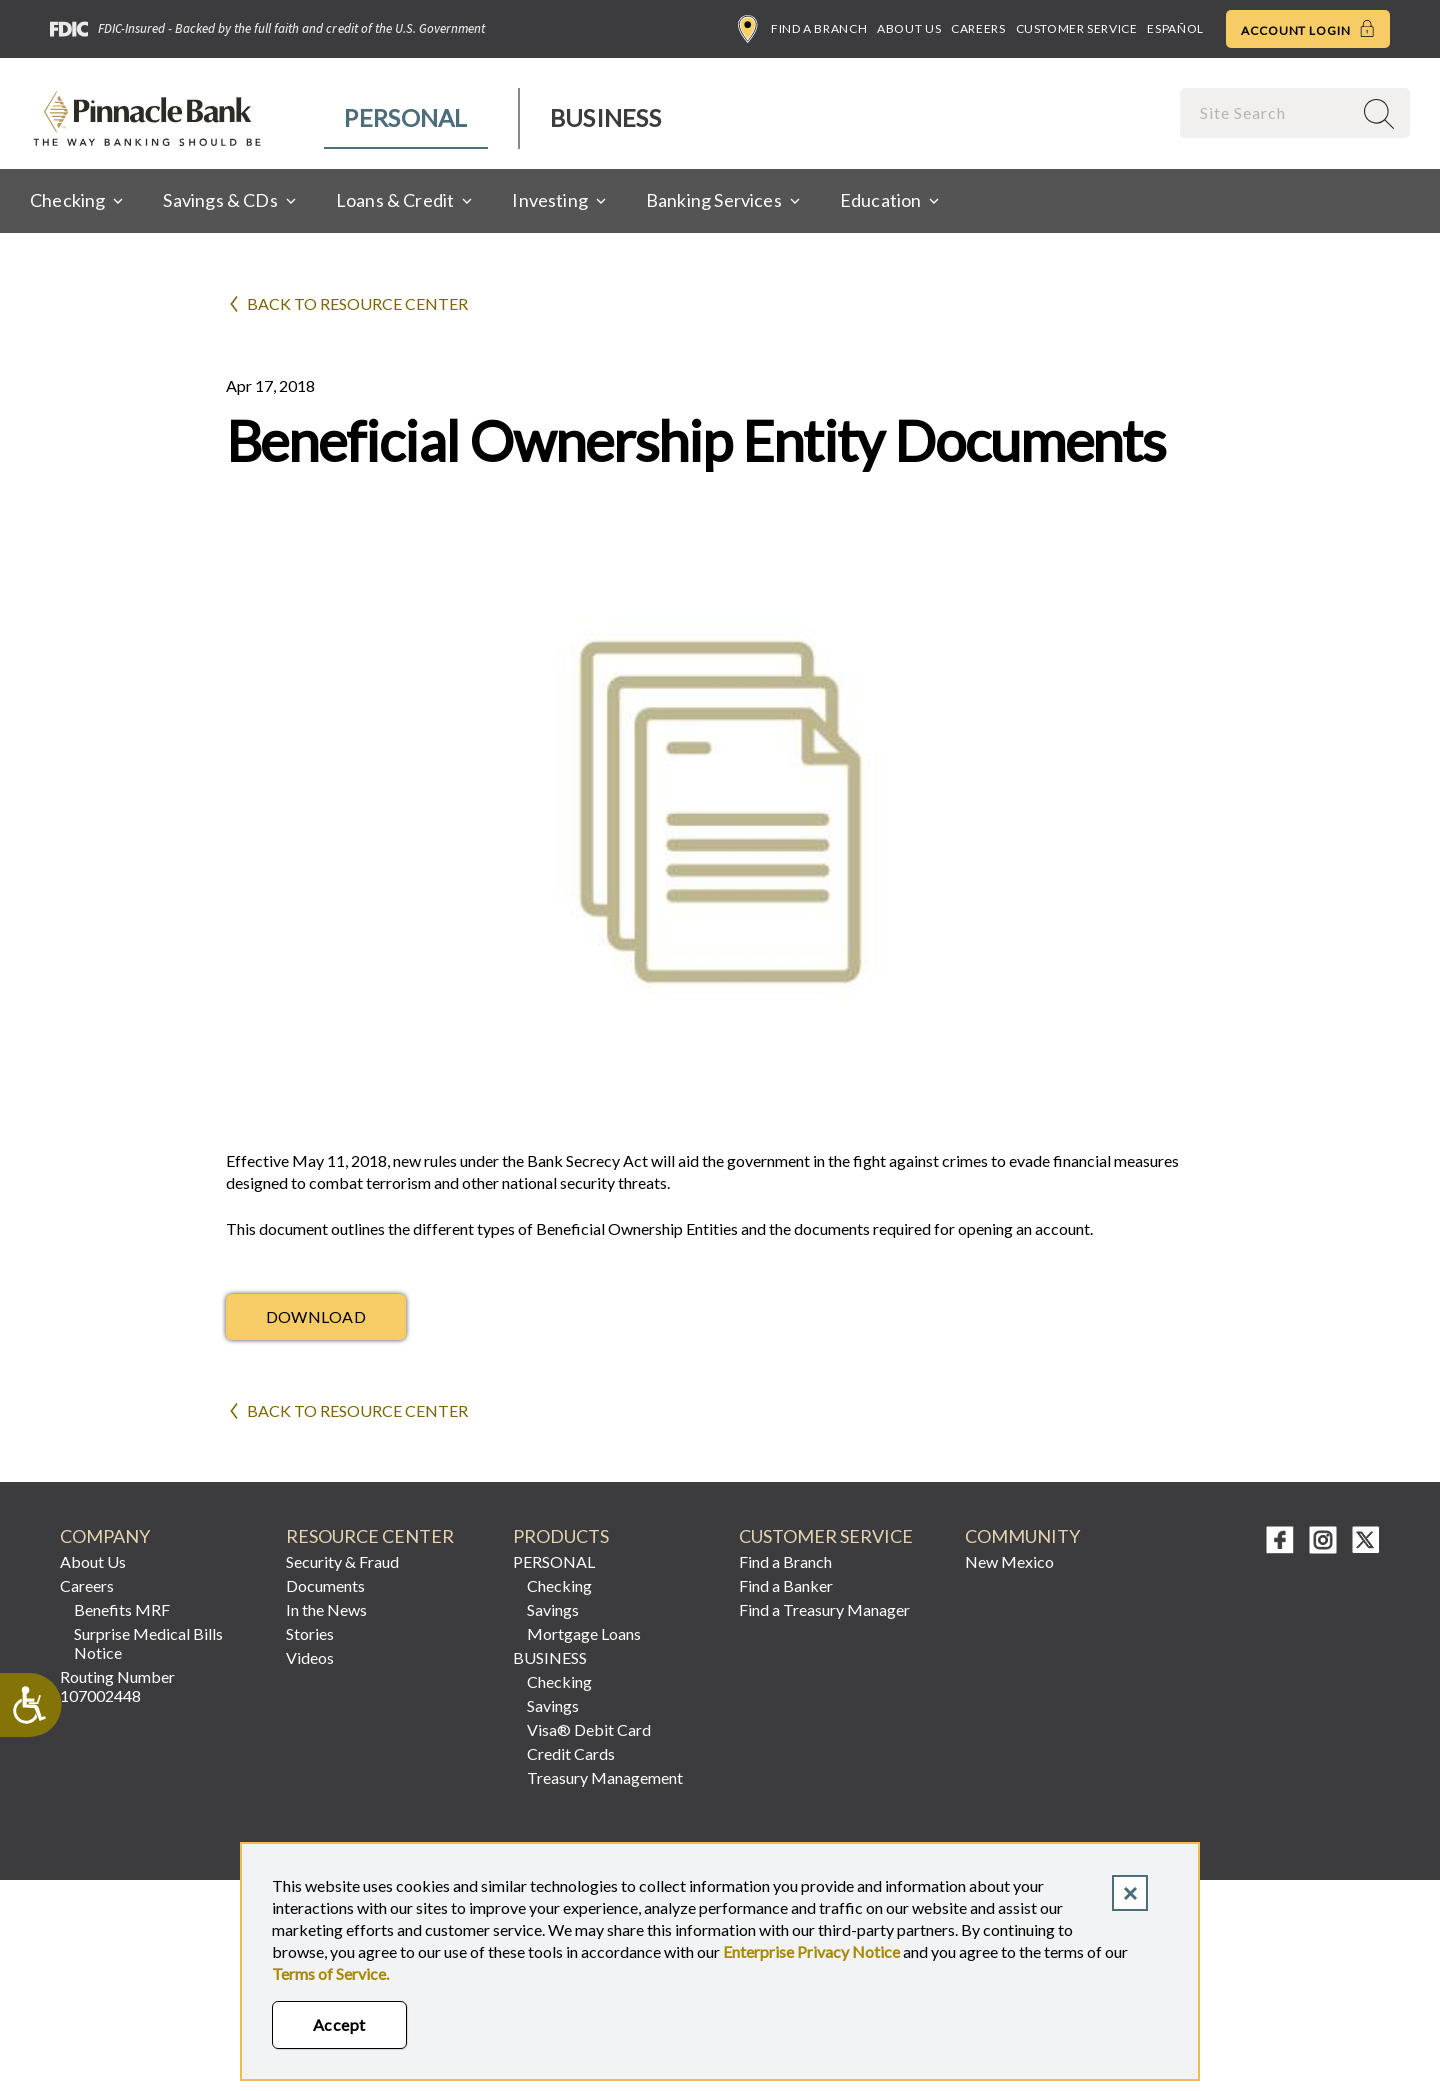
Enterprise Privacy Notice (811, 1951)
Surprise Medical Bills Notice (148, 1643)
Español (1175, 28)
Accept (339, 2024)
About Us (909, 28)
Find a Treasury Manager (824, 1609)
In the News (326, 1609)
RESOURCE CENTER (370, 1536)
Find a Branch (802, 29)
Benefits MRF (122, 1609)
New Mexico (1009, 1561)
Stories (310, 1633)
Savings (553, 1609)
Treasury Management (605, 1777)
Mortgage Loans (584, 1633)
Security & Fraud (342, 1561)
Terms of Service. (330, 1973)
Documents (325, 1585)
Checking (559, 1585)
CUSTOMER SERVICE (826, 1536)
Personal (405, 117)
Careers (978, 28)
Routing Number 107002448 (117, 1686)
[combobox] (1268, 112)
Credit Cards (571, 1753)
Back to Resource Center (357, 303)
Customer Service (1077, 28)
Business (605, 117)
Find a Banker (786, 1585)
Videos (310, 1657)
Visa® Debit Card (589, 1729)
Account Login (1308, 29)
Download (316, 1316)
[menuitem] (406, 118)
